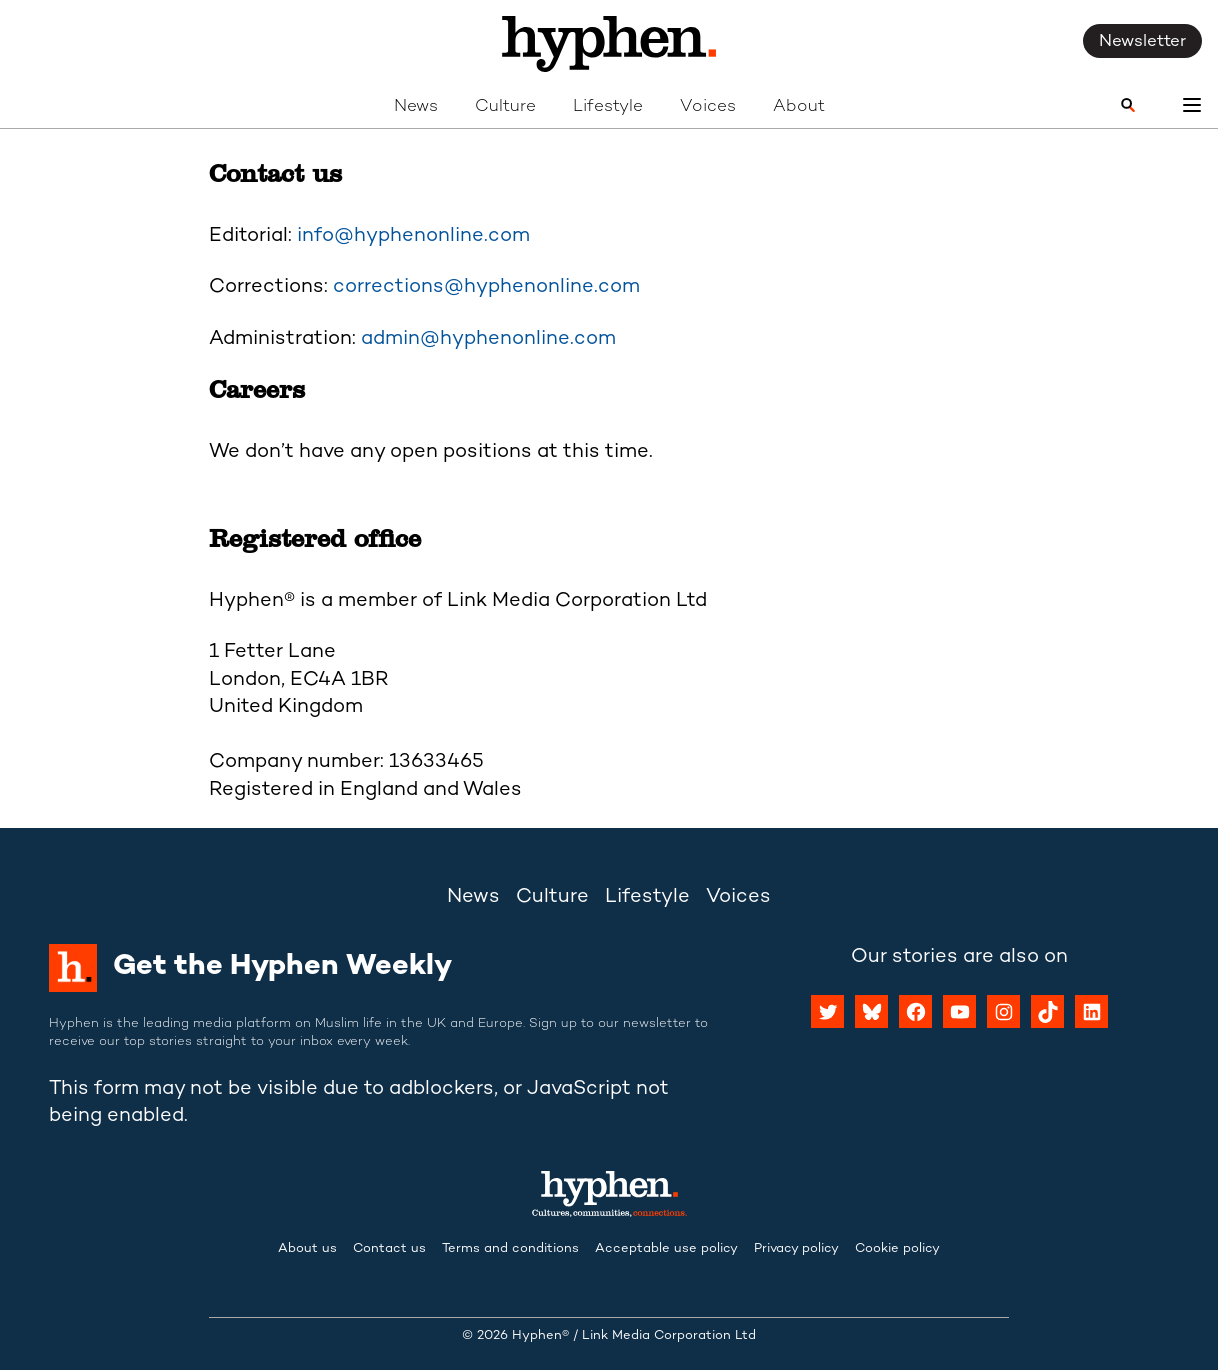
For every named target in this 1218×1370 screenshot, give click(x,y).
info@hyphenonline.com (413, 236)
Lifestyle (608, 107)
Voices (708, 107)
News (416, 107)
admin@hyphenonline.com (488, 339)
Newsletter (1142, 42)
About (799, 107)
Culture (505, 107)
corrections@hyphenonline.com (486, 287)
